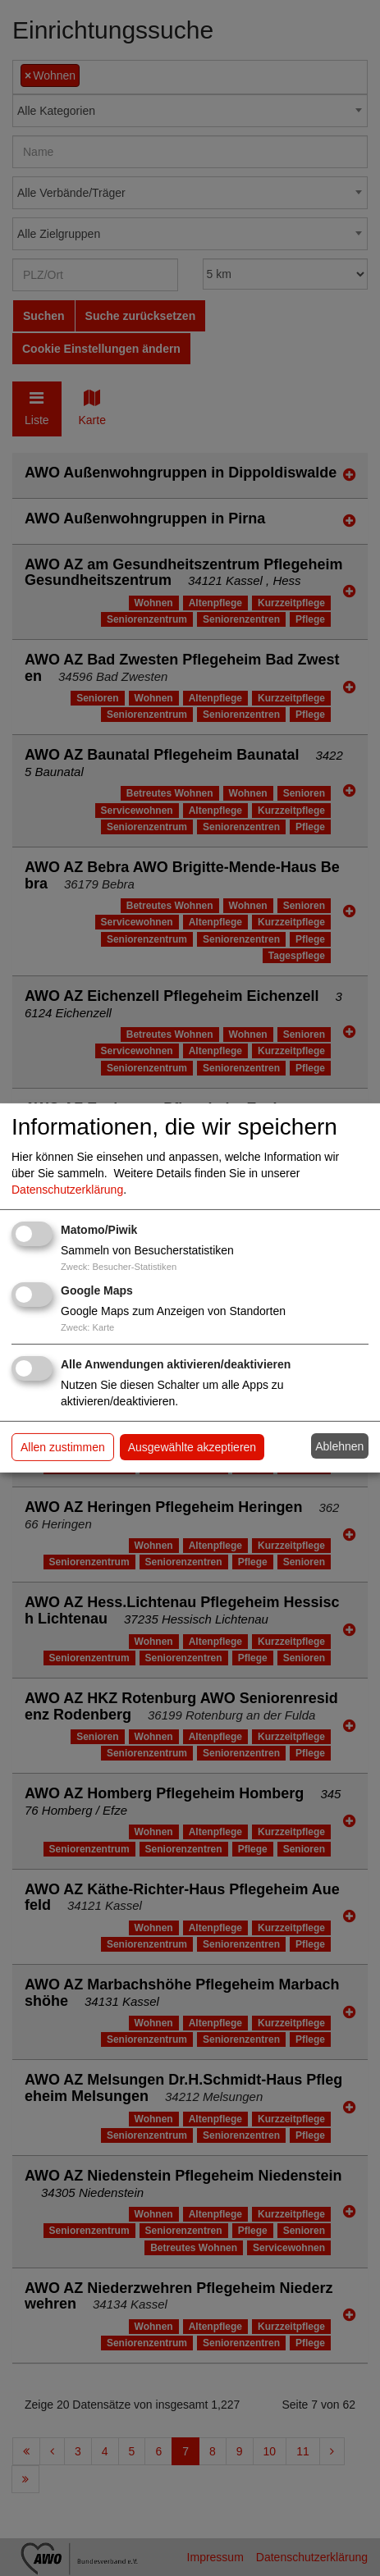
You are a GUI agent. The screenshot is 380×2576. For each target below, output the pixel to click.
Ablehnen (339, 1446)
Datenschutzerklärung (67, 1189)
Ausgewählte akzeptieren (192, 1447)
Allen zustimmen (63, 1447)
